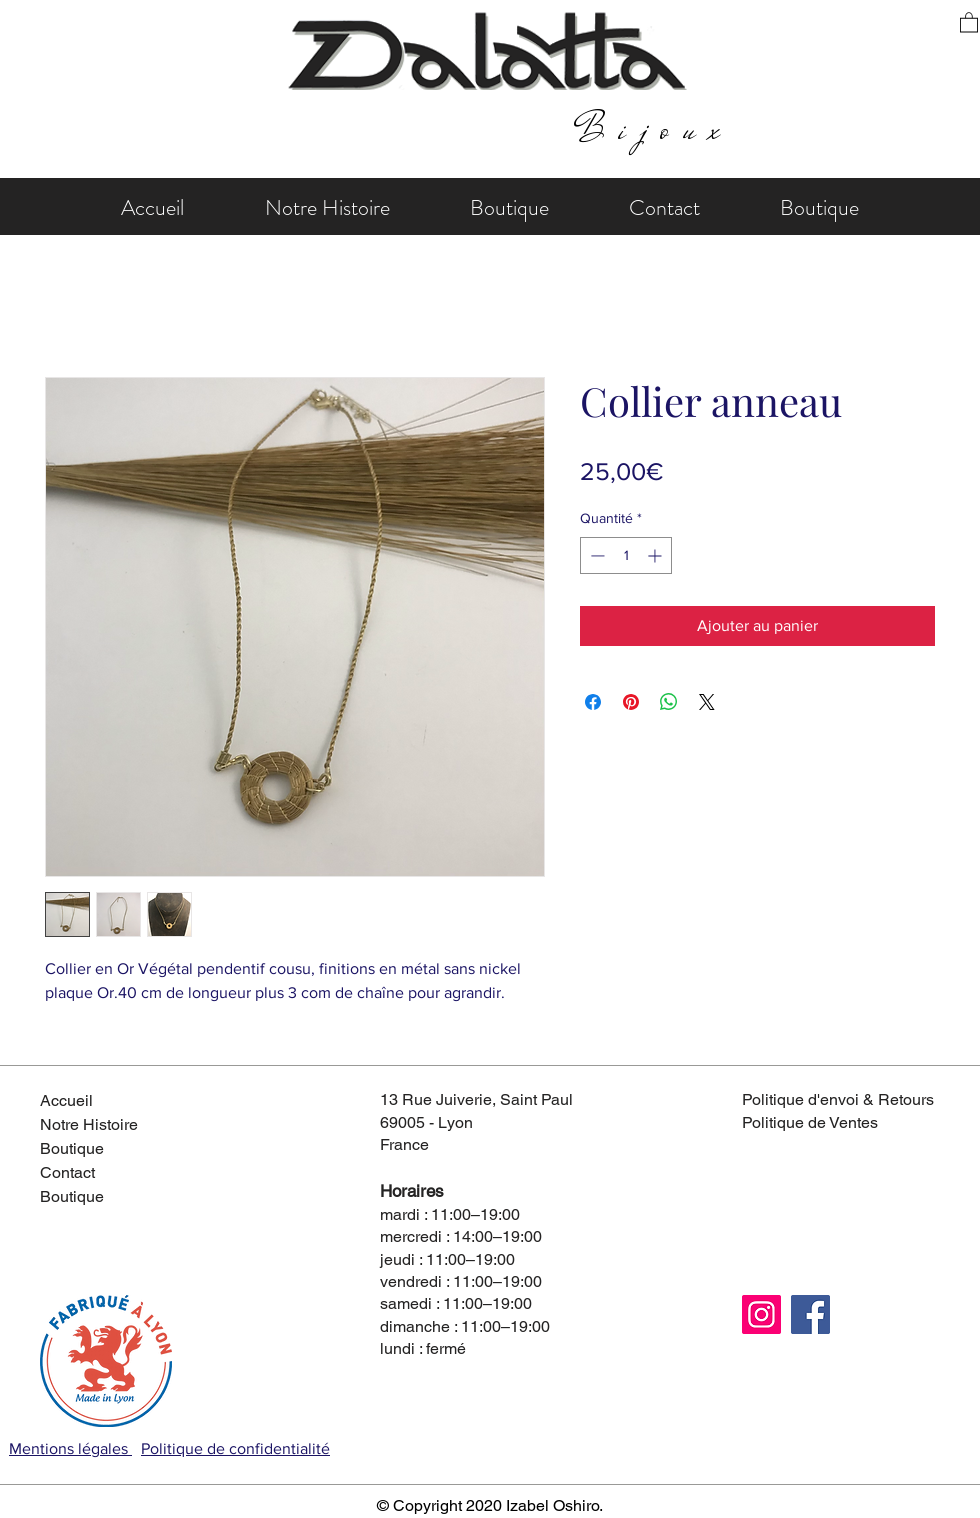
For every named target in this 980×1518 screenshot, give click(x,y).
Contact (67, 1172)
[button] (969, 21)
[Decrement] (595, 555)
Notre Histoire (89, 1124)
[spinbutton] (626, 555)
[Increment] (656, 555)
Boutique (72, 1148)
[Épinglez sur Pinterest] (631, 702)
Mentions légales (70, 1448)
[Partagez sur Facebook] (593, 702)
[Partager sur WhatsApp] (669, 702)
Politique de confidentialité (235, 1448)
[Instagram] (761, 1314)
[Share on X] (707, 702)
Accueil (66, 1100)
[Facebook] (810, 1314)
